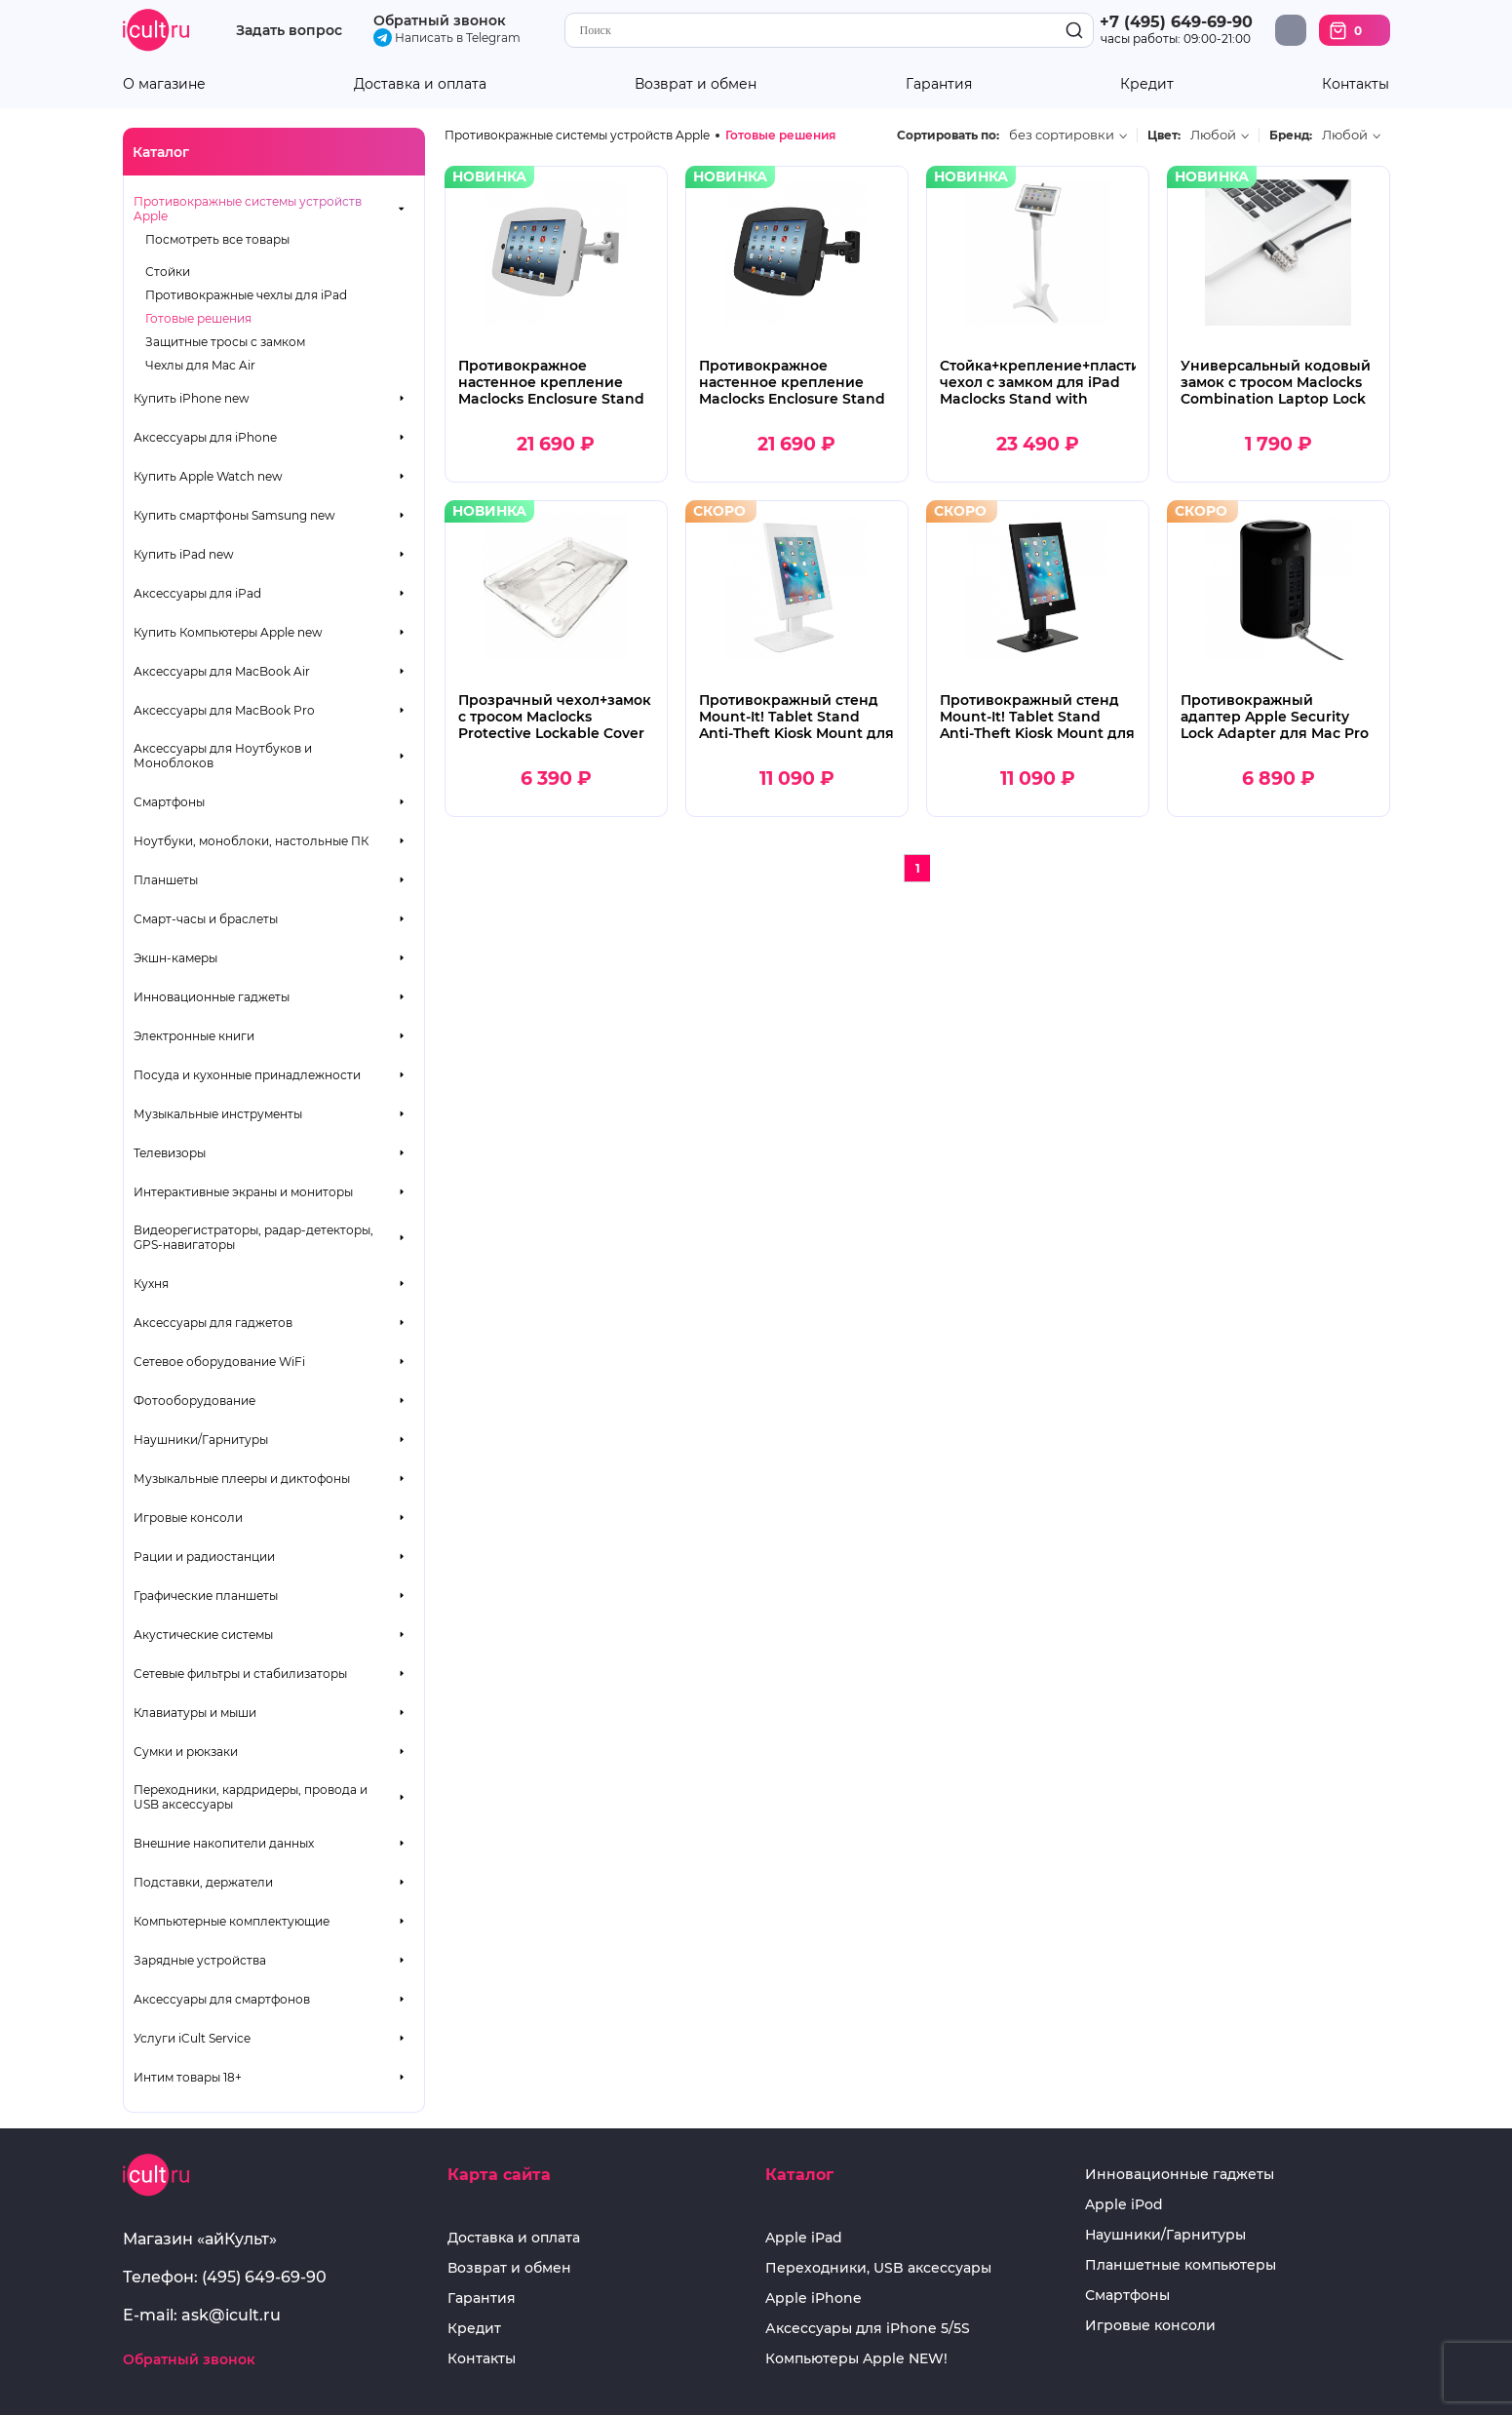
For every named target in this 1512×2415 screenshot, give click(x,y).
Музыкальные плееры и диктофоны (242, 1478)
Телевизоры (170, 1153)
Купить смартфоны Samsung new (234, 515)
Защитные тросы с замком (225, 341)
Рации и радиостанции (204, 1556)
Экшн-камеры (175, 958)
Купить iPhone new (192, 398)
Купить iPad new (184, 554)
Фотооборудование (194, 1400)
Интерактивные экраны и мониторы (243, 1192)
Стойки (167, 271)
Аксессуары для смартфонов (222, 1999)
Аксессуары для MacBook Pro (224, 710)
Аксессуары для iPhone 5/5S (867, 2328)
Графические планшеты (206, 1595)
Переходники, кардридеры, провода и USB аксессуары (251, 1796)
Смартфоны (169, 802)
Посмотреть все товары (217, 239)
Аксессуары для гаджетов (213, 1322)
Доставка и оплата (420, 84)
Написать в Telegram (447, 37)
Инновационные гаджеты (212, 997)
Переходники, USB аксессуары (878, 2268)
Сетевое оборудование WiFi (219, 1361)
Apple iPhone (813, 2298)
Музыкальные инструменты (218, 1114)
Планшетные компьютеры (1180, 2265)
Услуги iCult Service (192, 2038)
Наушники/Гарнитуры (201, 1439)
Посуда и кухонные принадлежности (247, 1075)
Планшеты (166, 880)
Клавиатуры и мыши (195, 1712)
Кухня (151, 1283)
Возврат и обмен (695, 84)
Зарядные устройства (200, 1960)
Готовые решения (198, 318)
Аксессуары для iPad (197, 593)
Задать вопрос (289, 30)
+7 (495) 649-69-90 (1176, 22)
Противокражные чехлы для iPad (246, 295)
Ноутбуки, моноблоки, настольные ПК (251, 841)
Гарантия (939, 84)
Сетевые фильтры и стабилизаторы (240, 1673)
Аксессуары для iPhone (205, 437)
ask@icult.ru (231, 2315)
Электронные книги (194, 1036)
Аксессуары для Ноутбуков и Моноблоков (223, 755)
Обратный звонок (439, 20)
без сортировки (1061, 135)
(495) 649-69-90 (264, 2277)
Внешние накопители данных (224, 1843)
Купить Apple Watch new (208, 476)
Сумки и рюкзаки (186, 1751)
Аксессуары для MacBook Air (222, 671)
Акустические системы (203, 1634)
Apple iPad (803, 2238)
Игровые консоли (188, 1517)
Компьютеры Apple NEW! (856, 2359)
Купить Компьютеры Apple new (228, 632)
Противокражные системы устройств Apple (248, 208)
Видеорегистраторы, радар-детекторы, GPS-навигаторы (253, 1237)
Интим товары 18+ (188, 2077)
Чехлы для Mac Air (200, 365)
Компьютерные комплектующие (232, 1921)
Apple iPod (1124, 2205)
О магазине (164, 84)
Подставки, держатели (203, 1882)
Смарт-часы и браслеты (206, 919)
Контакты (1355, 84)
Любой (1213, 135)
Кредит (1147, 84)
